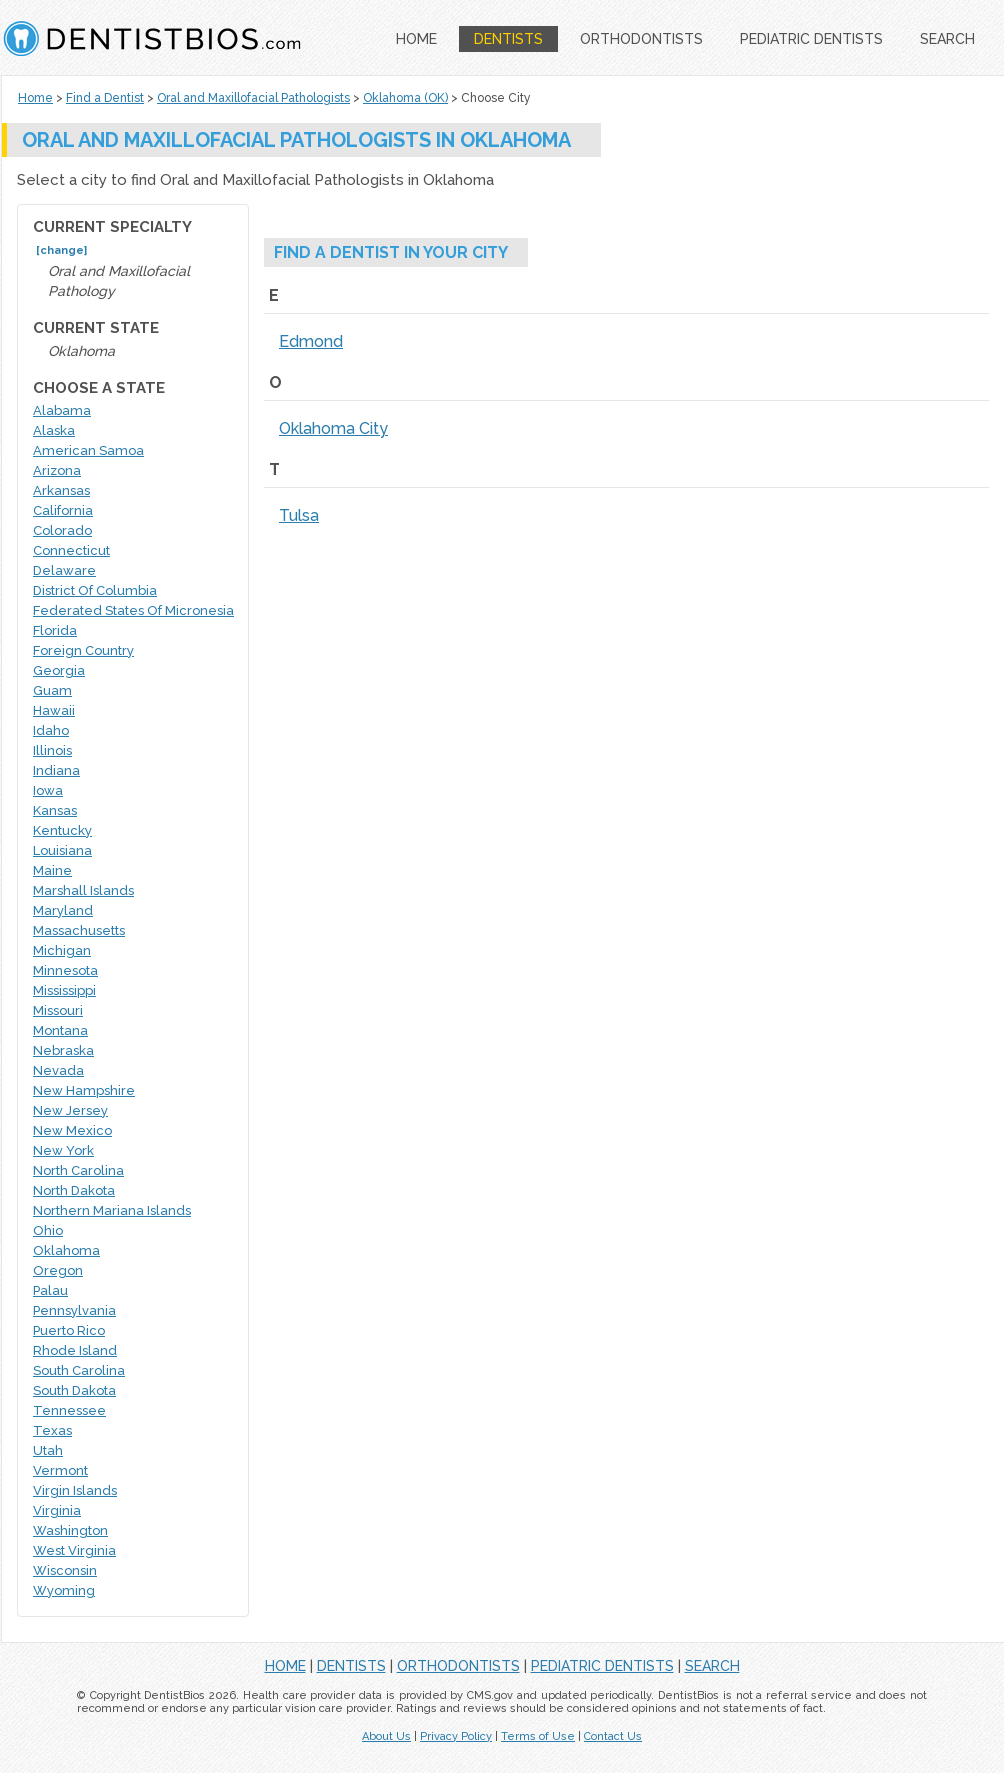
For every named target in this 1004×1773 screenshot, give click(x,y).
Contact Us (613, 1736)
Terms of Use (538, 1736)
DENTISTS (508, 39)
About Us (386, 1736)
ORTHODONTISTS (641, 39)
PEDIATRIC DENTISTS (811, 39)
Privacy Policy (456, 1736)
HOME (416, 39)
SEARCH (947, 39)
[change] (61, 250)
